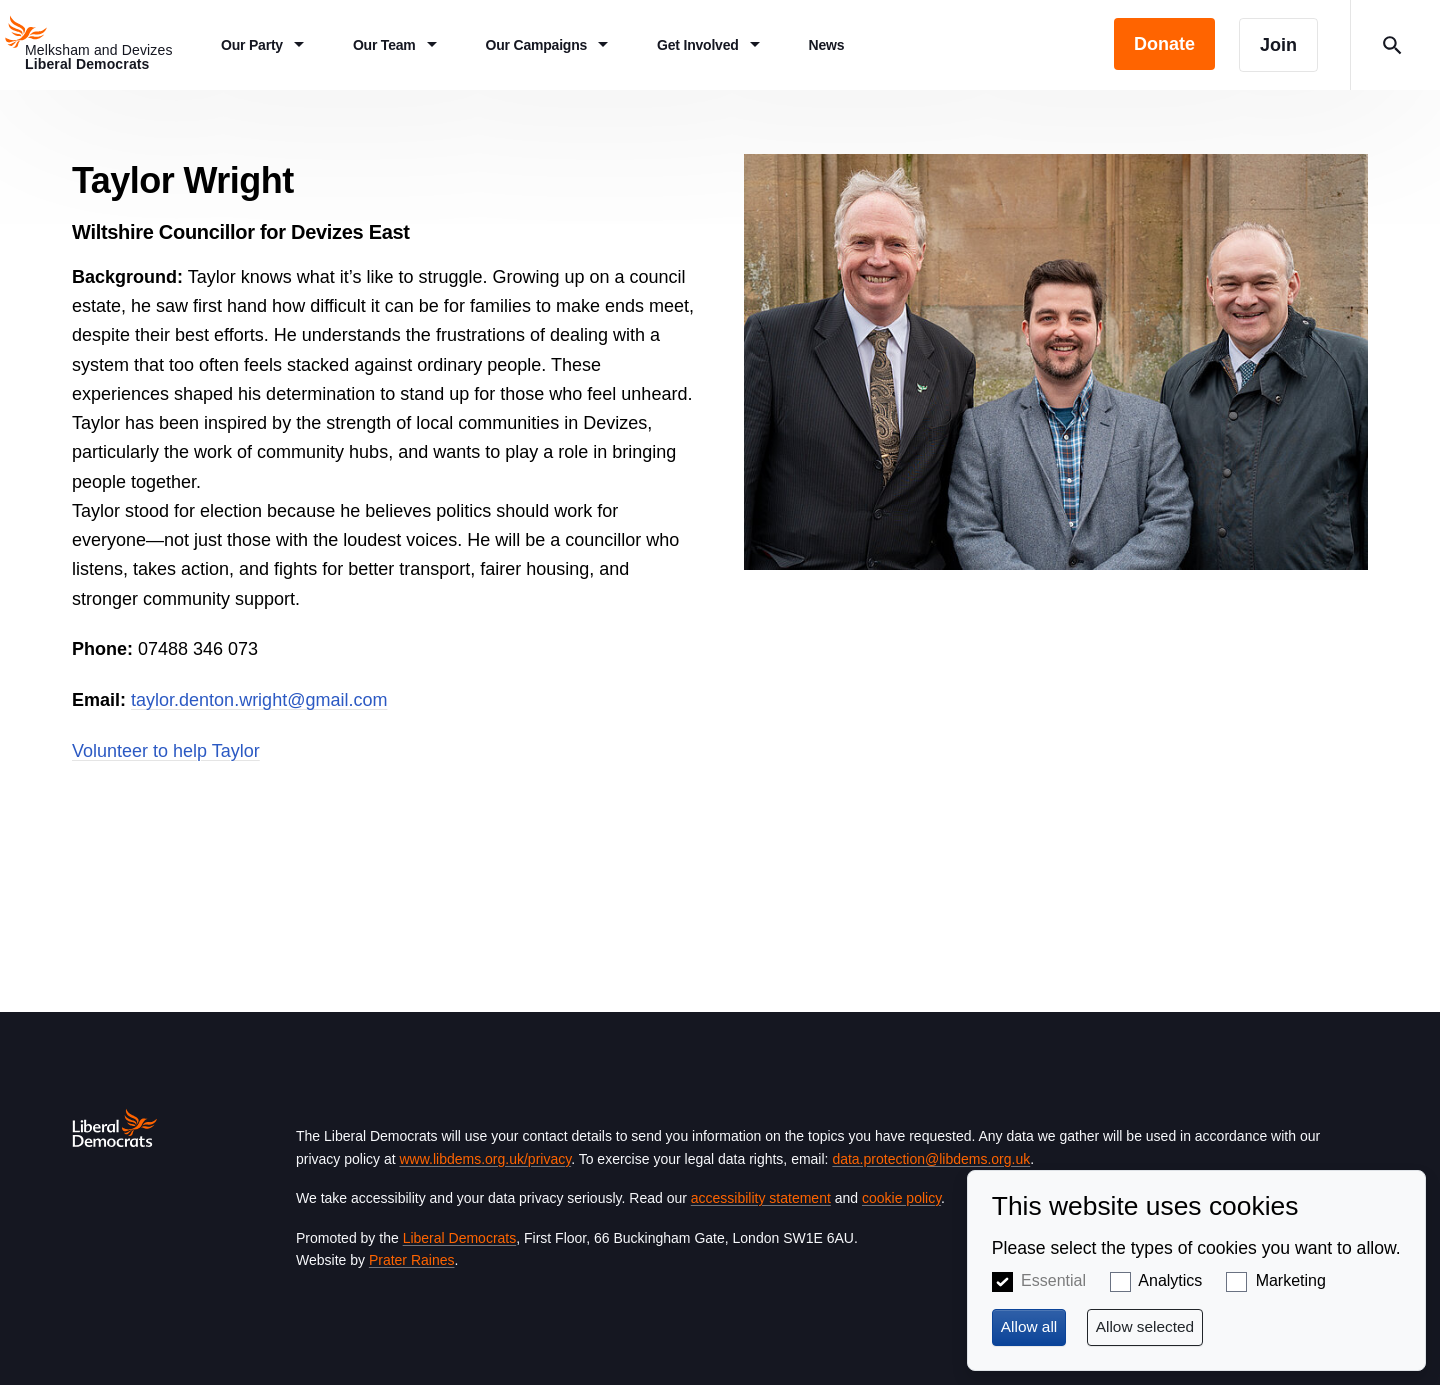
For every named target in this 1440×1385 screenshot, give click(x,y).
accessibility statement (761, 1198)
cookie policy (901, 1198)
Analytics (1170, 1280)
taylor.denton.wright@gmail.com (259, 700)
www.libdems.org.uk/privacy (485, 1159)
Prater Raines (412, 1260)
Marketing (1291, 1280)
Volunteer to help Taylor (166, 751)
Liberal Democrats (460, 1238)
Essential (1053, 1280)
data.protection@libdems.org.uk (931, 1159)
